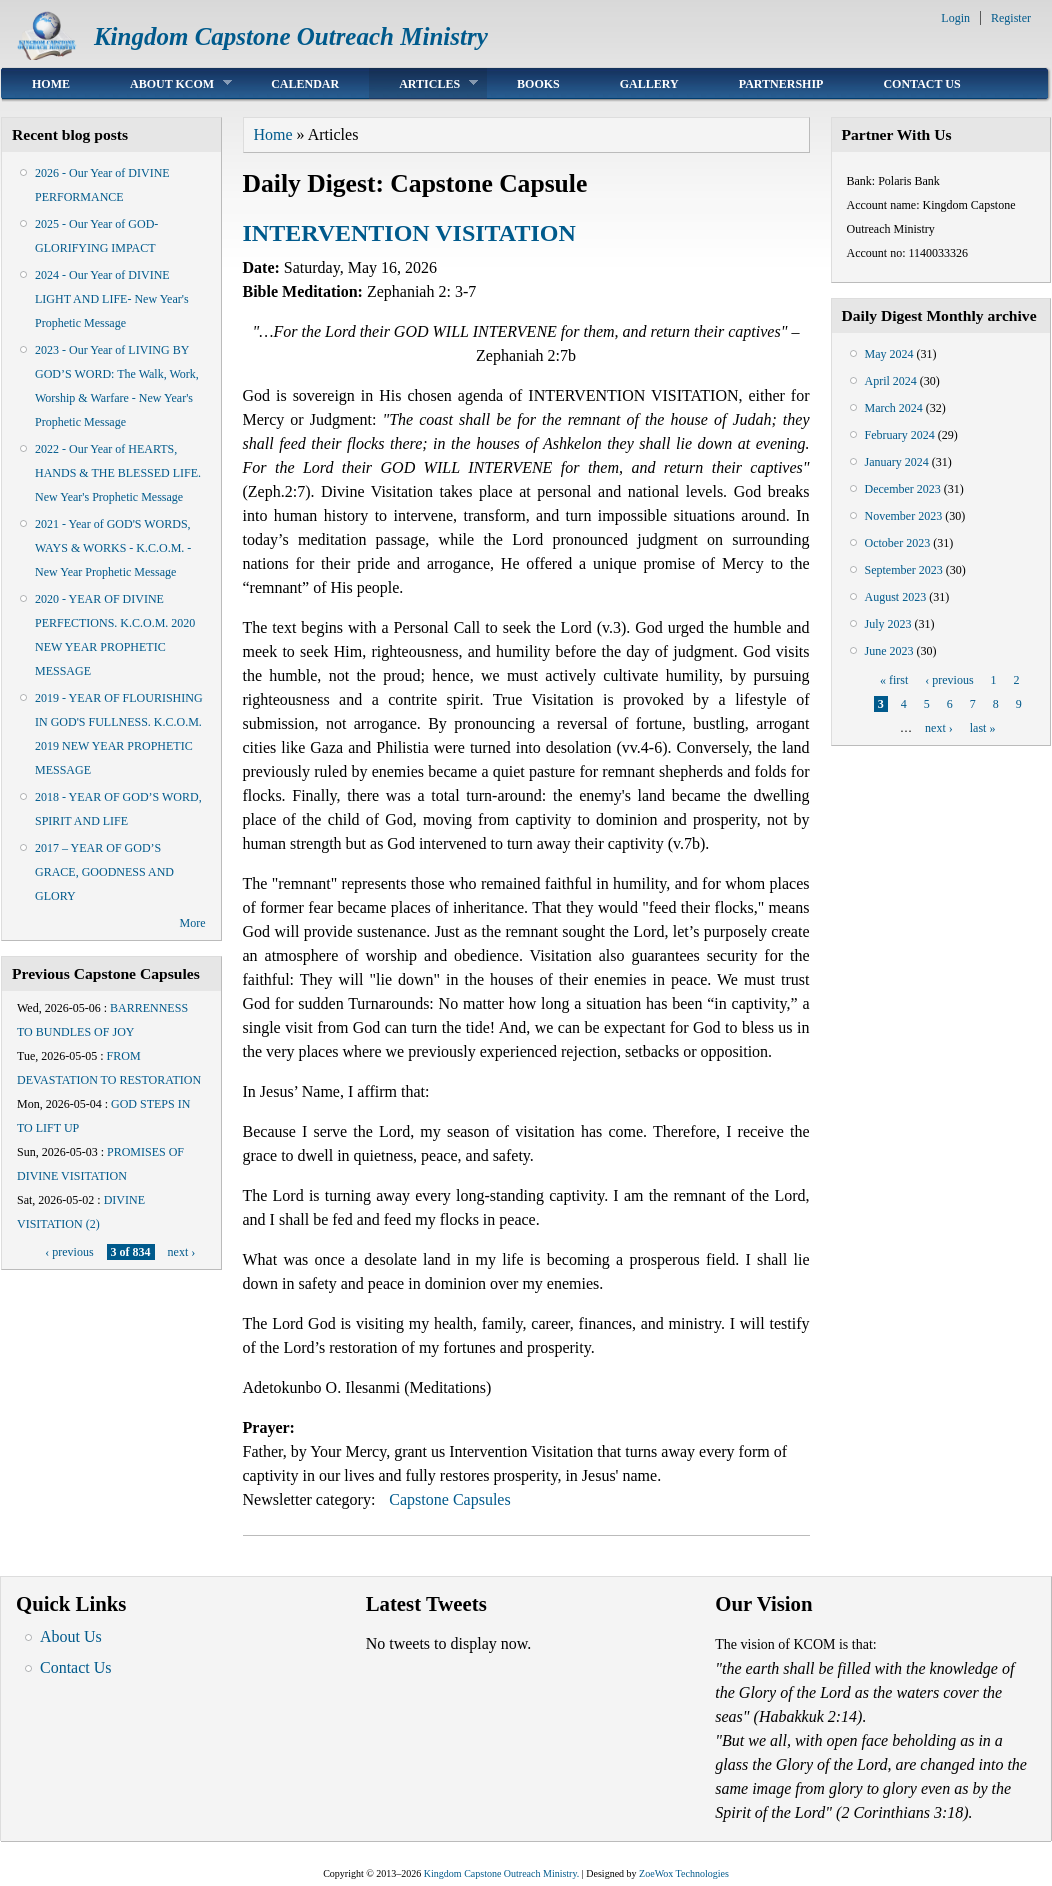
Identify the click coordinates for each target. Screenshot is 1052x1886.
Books (538, 84)
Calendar (305, 84)
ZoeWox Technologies (684, 1873)
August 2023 (896, 597)
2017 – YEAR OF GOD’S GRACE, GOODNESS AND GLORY (104, 872)
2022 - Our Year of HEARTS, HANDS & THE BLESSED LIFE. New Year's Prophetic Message (118, 473)
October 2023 (898, 543)
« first (894, 680)
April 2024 (891, 381)
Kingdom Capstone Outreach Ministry (291, 36)
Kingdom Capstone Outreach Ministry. (501, 1873)
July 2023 (888, 624)
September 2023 (904, 570)
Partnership (781, 84)
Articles (423, 83)
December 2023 (903, 489)
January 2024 (897, 462)
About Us (71, 1636)
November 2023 (904, 516)
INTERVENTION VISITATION (409, 233)
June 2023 (889, 651)
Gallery (649, 84)
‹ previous (69, 1252)
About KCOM (166, 83)
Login (955, 18)
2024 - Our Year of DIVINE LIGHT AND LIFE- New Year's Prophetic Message (112, 299)
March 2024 (894, 408)
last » (983, 728)
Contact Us (921, 84)
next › (182, 1252)
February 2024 (900, 435)
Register (1011, 18)
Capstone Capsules (449, 1499)
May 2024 (889, 354)
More (193, 923)
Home (51, 84)
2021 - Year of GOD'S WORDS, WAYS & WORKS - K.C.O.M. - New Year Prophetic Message (113, 548)
